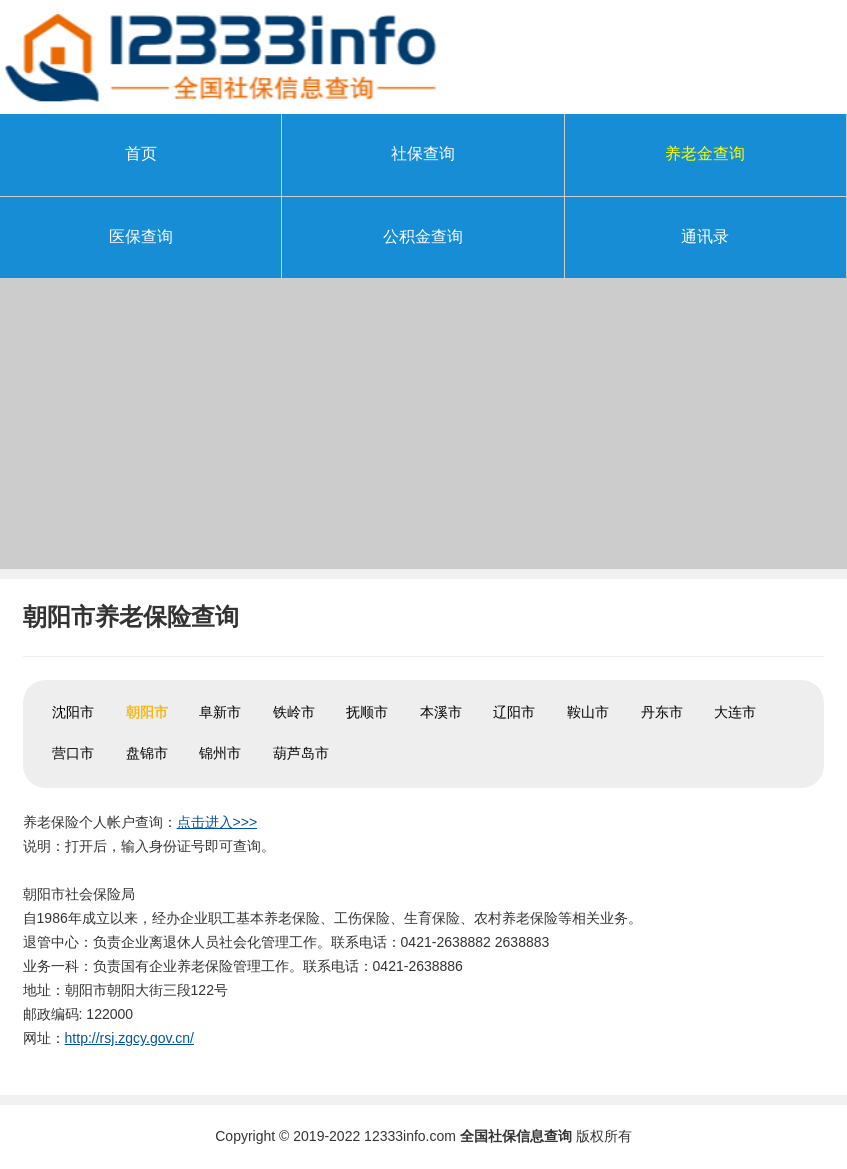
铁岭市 (294, 712)
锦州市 (220, 753)
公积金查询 (423, 236)
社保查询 (423, 153)
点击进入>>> (217, 822)
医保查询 (141, 236)
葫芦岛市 (301, 753)
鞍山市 (588, 712)
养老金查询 (705, 153)
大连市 (735, 712)
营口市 (73, 753)
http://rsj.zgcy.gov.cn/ (129, 1038)
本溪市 (441, 712)
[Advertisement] (423, 429)
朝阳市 (147, 712)
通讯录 (705, 236)
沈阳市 (73, 712)
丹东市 (662, 712)
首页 (141, 153)
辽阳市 (514, 712)
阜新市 (220, 712)
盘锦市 (147, 753)
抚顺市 (367, 712)
